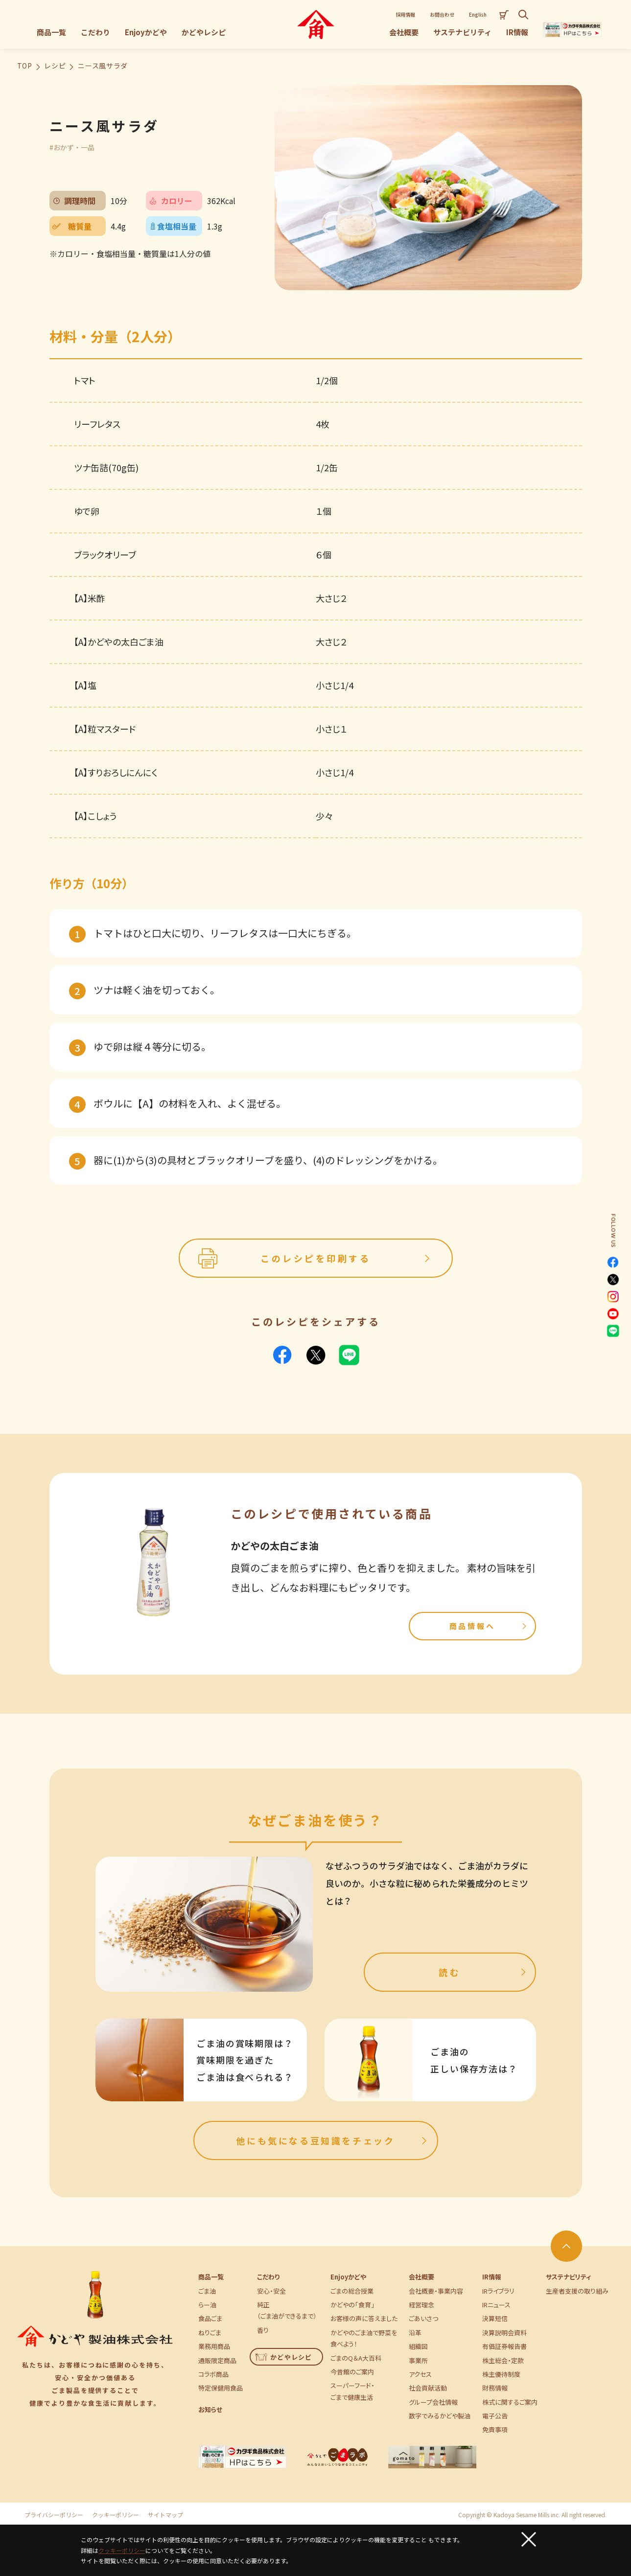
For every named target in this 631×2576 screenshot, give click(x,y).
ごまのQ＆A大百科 (355, 2358)
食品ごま (210, 2318)
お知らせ (210, 2409)
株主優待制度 (501, 2374)
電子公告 (495, 2415)
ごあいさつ (423, 2318)
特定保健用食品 (220, 2387)
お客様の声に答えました (363, 2318)
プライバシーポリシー (53, 2515)
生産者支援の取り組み (577, 2291)
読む (483, 1972)
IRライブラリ (498, 2291)
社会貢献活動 (428, 2387)
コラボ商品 (213, 2374)
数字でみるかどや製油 (439, 2415)
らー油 (207, 2304)
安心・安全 (271, 2291)
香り (263, 2330)
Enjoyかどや (348, 2276)
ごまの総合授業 (352, 2291)
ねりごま (209, 2332)
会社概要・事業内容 (436, 2291)
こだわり (268, 2276)
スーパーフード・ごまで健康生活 (352, 2391)
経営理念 (421, 2304)
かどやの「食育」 (352, 2304)
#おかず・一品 (71, 147)
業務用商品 (214, 2346)
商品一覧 (211, 2276)
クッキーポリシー (115, 2515)
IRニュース (496, 2304)
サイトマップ (165, 2515)
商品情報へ (489, 1626)
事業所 (418, 2360)
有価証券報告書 (504, 2346)
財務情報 (495, 2387)
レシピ (55, 65)
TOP (24, 65)
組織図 (418, 2346)
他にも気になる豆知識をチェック (332, 2140)
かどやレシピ (284, 2357)
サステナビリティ (568, 2276)
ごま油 (207, 2291)
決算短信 (495, 2318)
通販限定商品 (217, 2360)
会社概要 (421, 2276)
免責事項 (495, 2429)
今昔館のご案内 (352, 2371)
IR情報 (491, 2276)
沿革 (415, 2332)
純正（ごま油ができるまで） (287, 2310)
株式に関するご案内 (510, 2402)
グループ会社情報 (433, 2402)
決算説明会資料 (504, 2332)
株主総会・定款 (503, 2360)
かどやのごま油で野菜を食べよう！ (363, 2338)
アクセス (420, 2374)
